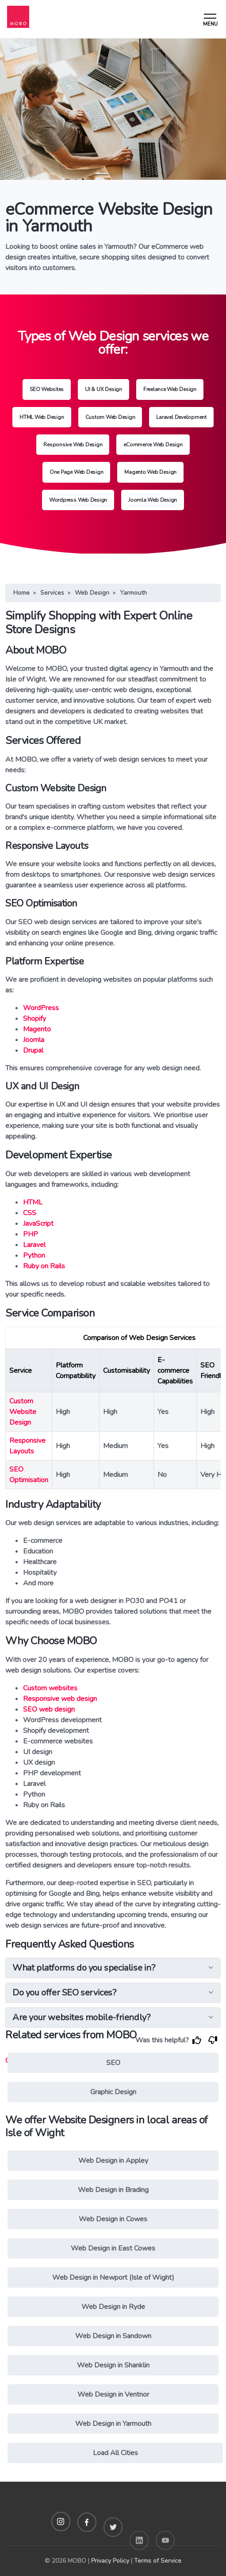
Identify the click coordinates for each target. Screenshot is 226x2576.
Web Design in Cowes (113, 2219)
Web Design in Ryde (113, 2307)
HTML (32, 1202)
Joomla (33, 1040)
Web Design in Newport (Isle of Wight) (113, 2277)
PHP (30, 1234)
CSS (29, 1213)
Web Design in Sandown (113, 2336)
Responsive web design (60, 1699)
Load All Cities (115, 2453)
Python (34, 1255)
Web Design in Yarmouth (113, 2424)
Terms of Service (157, 2561)
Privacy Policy (110, 2561)
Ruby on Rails (44, 1266)
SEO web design (49, 1709)
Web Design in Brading (113, 2190)
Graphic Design (113, 2092)
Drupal (33, 1050)
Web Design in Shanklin (113, 2365)
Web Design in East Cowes (113, 2248)
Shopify (34, 1018)
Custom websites (50, 1688)
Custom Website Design (22, 1411)
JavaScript (38, 1223)
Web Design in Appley (113, 2160)
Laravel (34, 1245)
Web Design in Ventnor (113, 2394)
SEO (113, 2063)
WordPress (41, 1008)
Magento (37, 1029)
